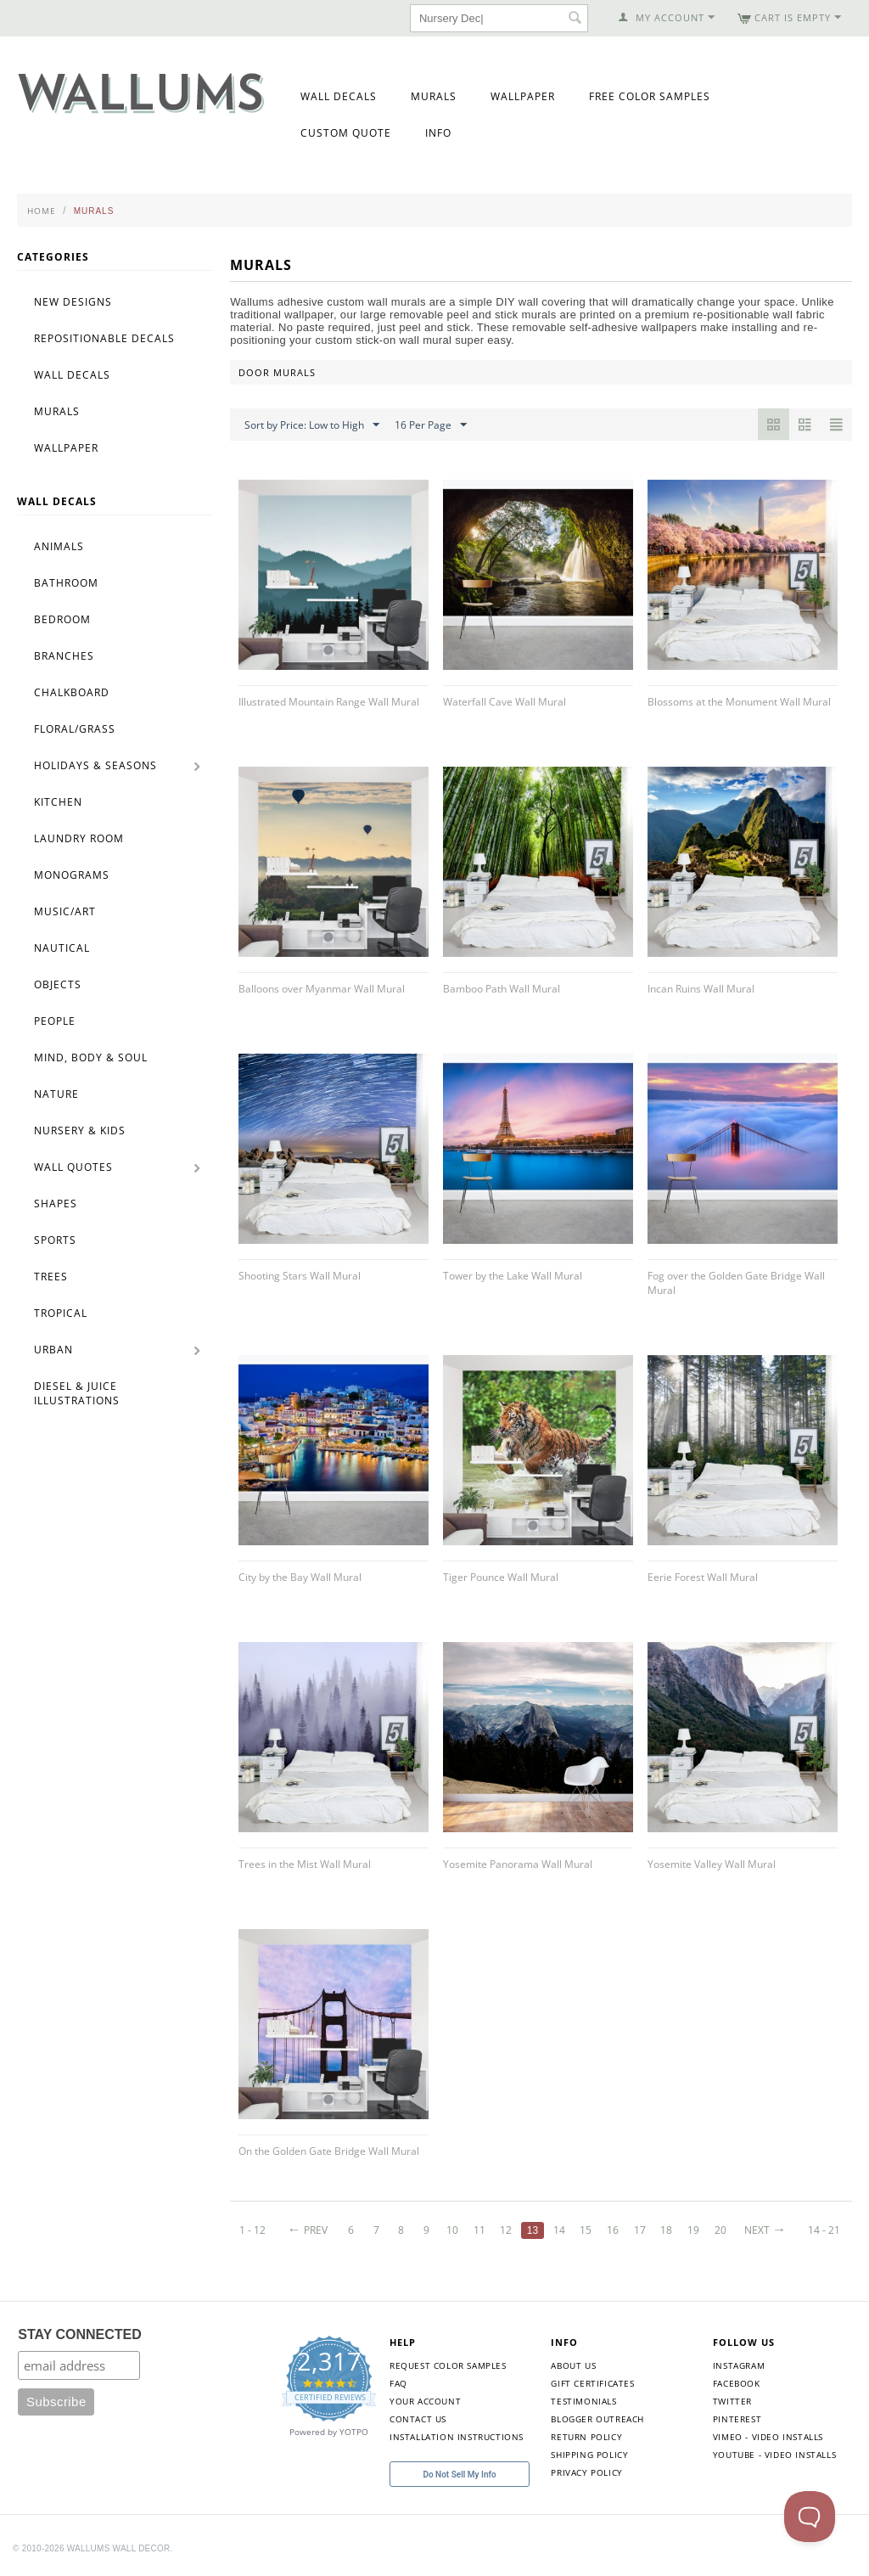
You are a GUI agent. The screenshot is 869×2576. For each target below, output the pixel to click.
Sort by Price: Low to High (311, 425)
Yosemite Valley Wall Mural (712, 1864)
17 (640, 2230)
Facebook (736, 2383)
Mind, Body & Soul (91, 1057)
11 (479, 2230)
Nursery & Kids (80, 1130)
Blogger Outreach (597, 2419)
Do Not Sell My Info (459, 2474)
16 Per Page (431, 425)
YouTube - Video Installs (774, 2455)
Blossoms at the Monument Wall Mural (739, 702)
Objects (57, 984)
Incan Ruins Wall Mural (701, 988)
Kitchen (58, 802)
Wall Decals (338, 96)
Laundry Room (79, 838)
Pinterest (737, 2419)
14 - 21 (824, 2230)
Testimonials (583, 2401)
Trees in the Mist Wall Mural (304, 1864)
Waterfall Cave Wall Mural (504, 702)
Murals (434, 96)
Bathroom (66, 583)
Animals (59, 546)
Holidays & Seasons (95, 765)
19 (693, 2230)
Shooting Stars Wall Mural (299, 1275)
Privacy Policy (586, 2472)
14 (559, 2230)
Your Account (425, 2401)
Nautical (62, 948)
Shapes (55, 1203)
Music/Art (65, 911)
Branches (64, 656)
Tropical (60, 1313)
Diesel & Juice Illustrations (77, 1393)
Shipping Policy (589, 2455)
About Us (573, 2365)
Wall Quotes (73, 1167)
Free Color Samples (649, 96)
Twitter (732, 2401)
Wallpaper (523, 96)
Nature (56, 1094)
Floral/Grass (74, 729)
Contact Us (418, 2419)
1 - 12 (252, 2230)
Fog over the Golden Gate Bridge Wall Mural (736, 1282)
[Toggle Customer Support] (809, 2516)
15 (585, 2230)
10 (452, 2230)
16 (613, 2230)
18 (666, 2230)
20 (720, 2230)
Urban (53, 1349)
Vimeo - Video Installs (768, 2437)
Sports (55, 1240)
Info (438, 133)
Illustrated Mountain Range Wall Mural (328, 702)
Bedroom (62, 619)
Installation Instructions (457, 2437)
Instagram (739, 2365)
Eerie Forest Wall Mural (703, 1577)
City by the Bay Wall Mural (300, 1577)
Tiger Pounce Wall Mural (500, 1577)
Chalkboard (71, 692)
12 (506, 2230)
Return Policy (586, 2437)
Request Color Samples (448, 2365)
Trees (51, 1276)
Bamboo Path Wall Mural (501, 988)
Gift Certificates (592, 2383)
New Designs (73, 302)
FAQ (398, 2383)
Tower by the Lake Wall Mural (512, 1275)
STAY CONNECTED (80, 2334)
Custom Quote (345, 133)
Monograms (71, 875)
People (55, 1021)
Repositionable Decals (104, 338)
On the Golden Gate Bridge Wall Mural (328, 2151)
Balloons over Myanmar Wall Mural (321, 988)
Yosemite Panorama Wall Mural (517, 1864)
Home (41, 211)
